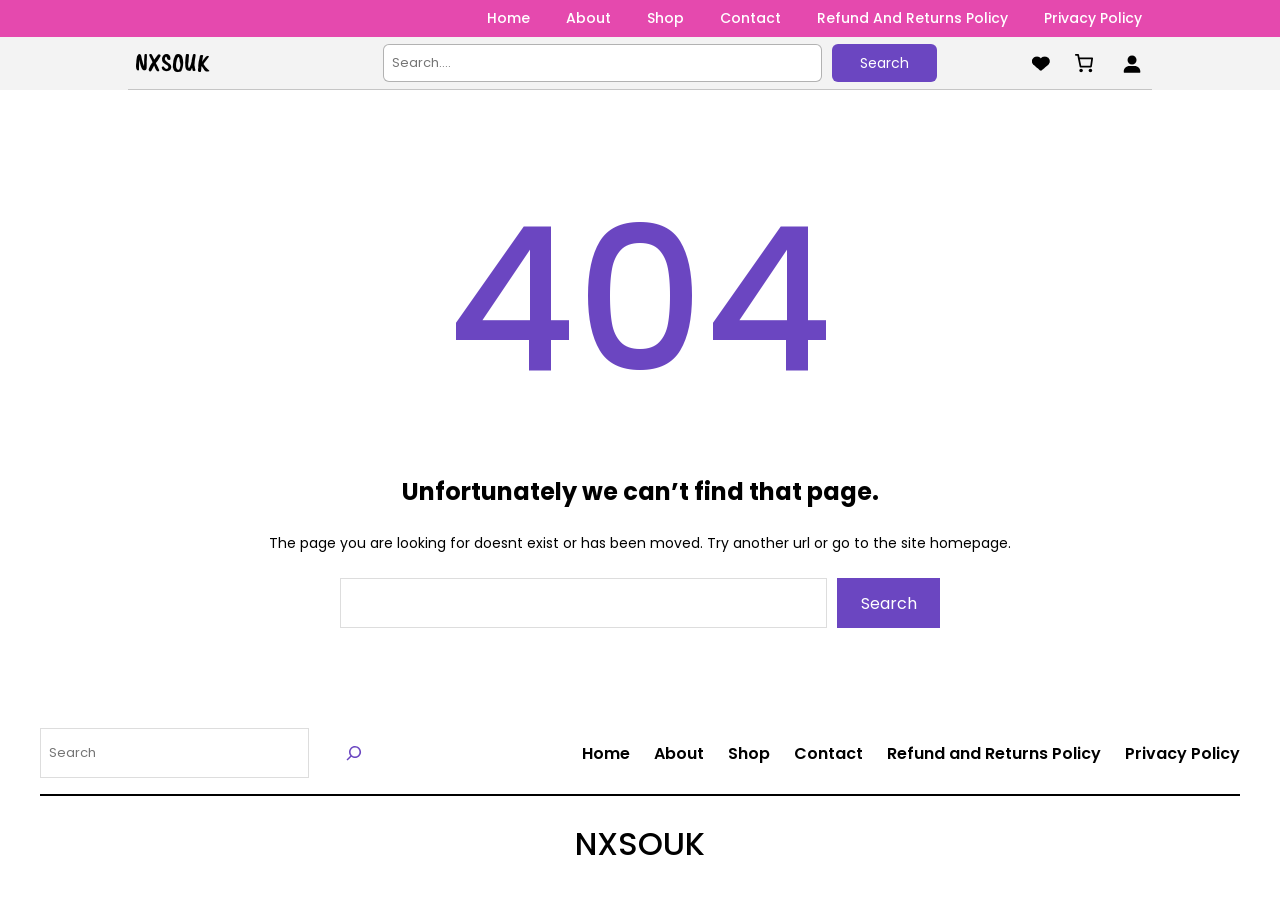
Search (884, 63)
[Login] (1131, 63)
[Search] (354, 752)
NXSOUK (172, 63)
